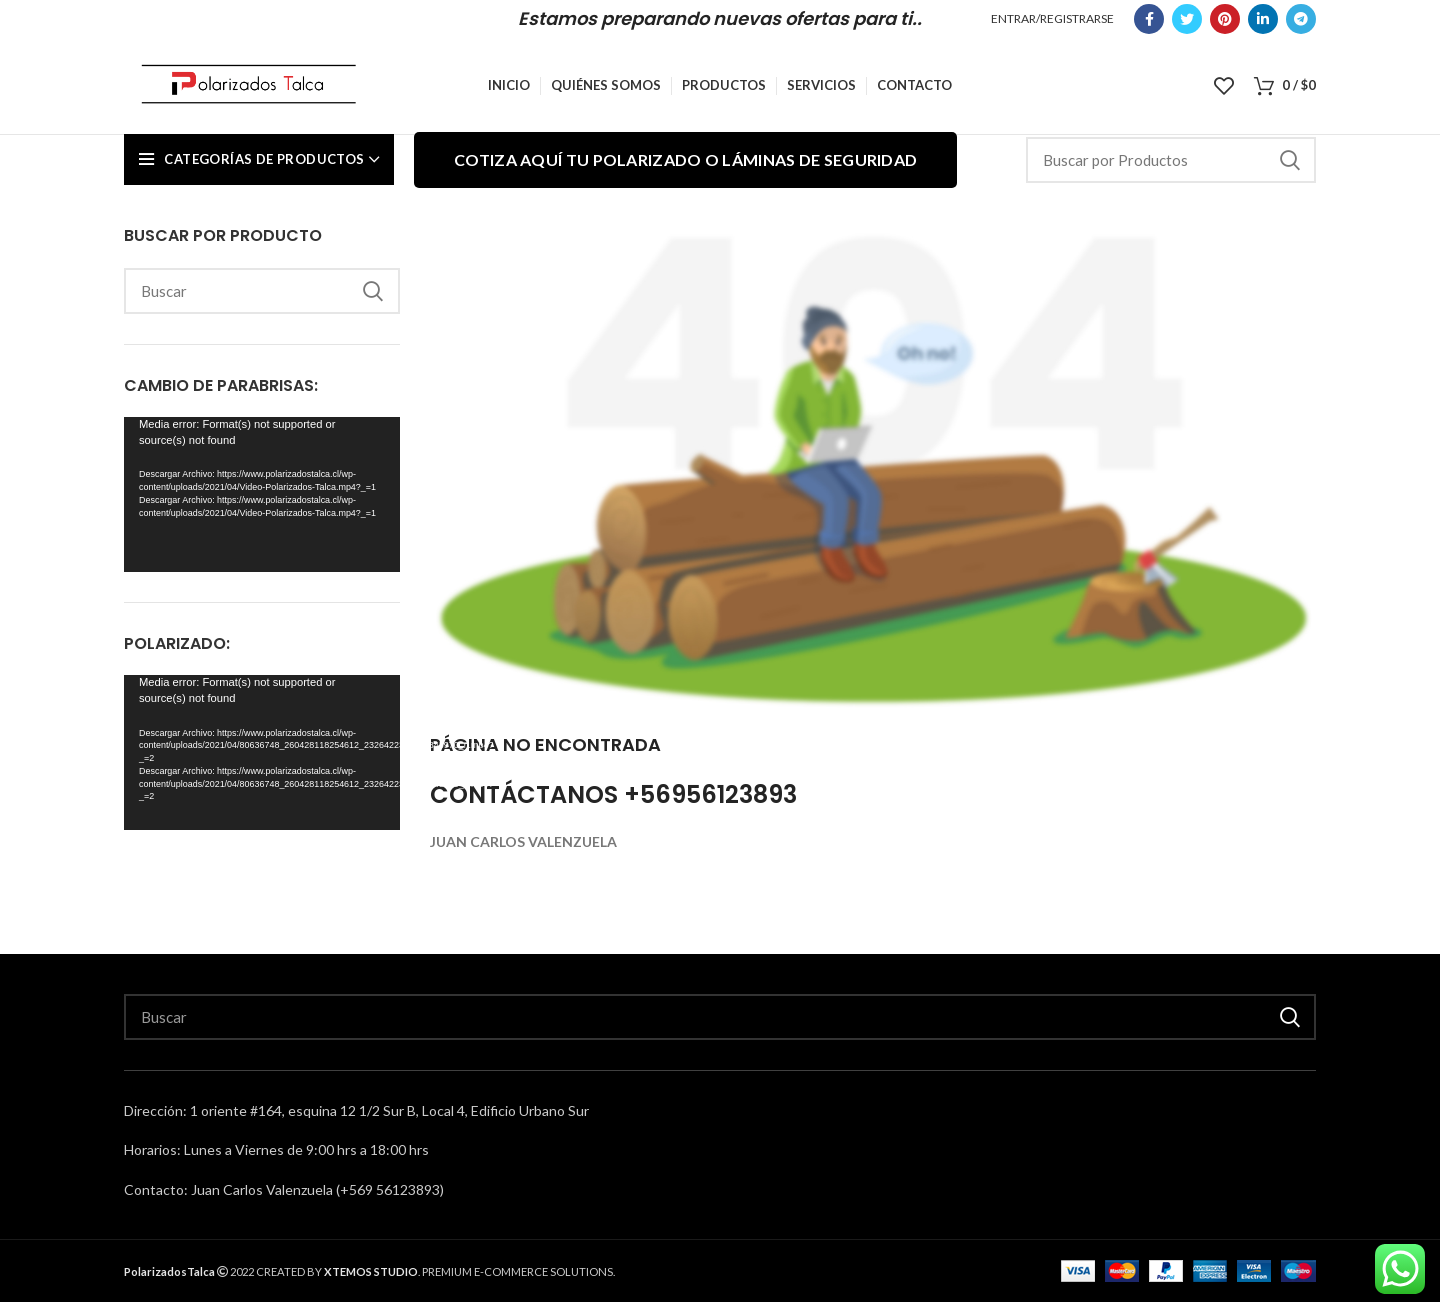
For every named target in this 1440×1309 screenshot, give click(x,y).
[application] (262, 501)
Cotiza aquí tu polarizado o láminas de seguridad (685, 166)
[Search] (1171, 167)
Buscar (1289, 167)
